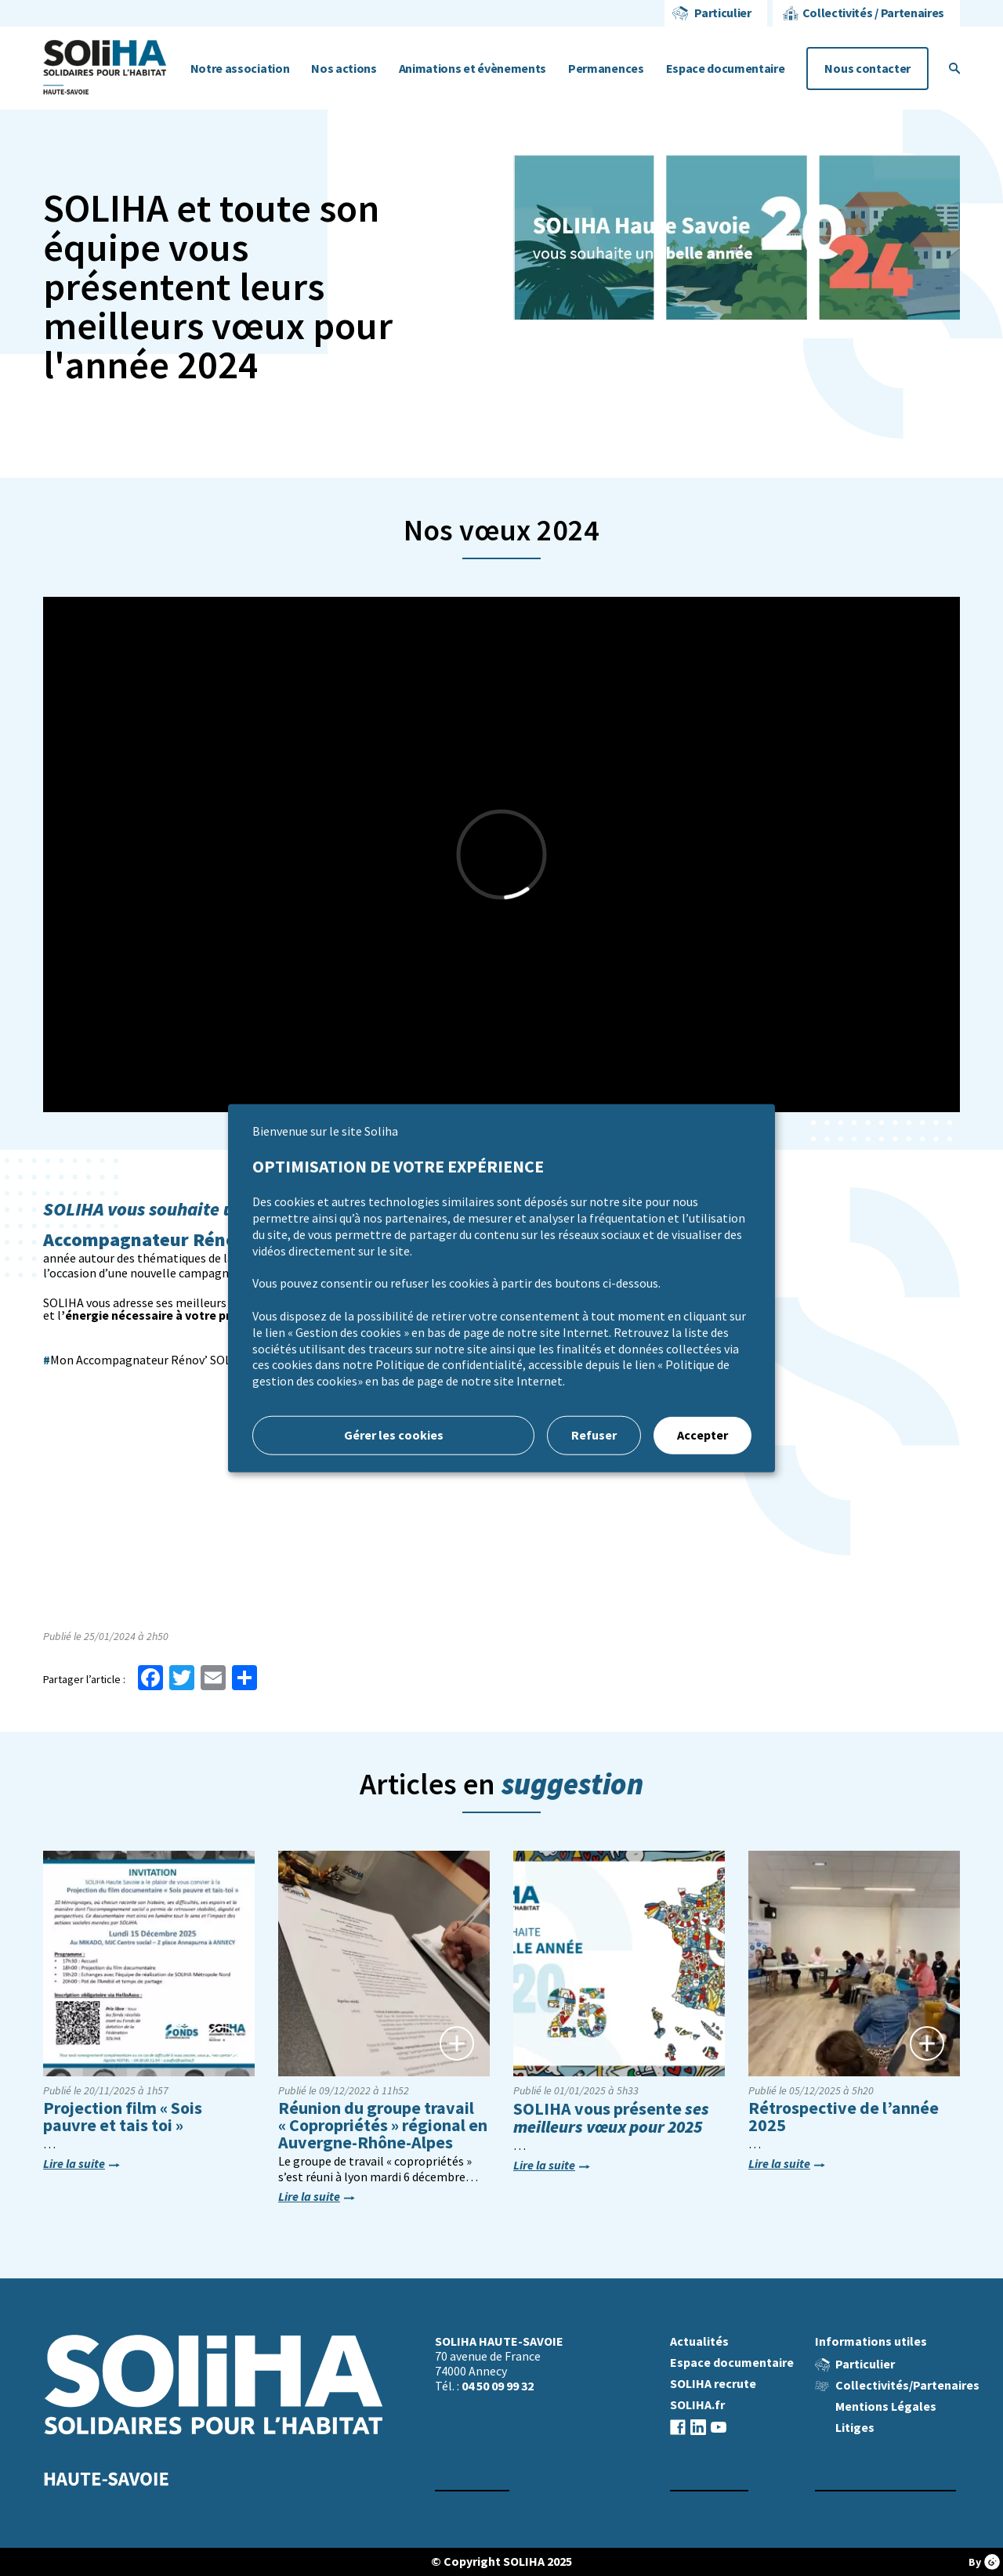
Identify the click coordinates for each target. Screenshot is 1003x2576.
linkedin (698, 2426)
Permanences (605, 68)
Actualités (699, 2341)
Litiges (854, 2427)
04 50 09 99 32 (498, 2386)
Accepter (702, 1435)
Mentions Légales (885, 2406)
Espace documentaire (725, 68)
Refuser (594, 1435)
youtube (718, 2426)
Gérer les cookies (394, 1435)
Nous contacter (867, 68)
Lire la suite (74, 2164)
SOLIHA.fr (697, 2405)
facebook (678, 2426)
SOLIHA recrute (713, 2383)
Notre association (240, 68)
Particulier (722, 13)
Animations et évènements (472, 68)
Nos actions (343, 68)
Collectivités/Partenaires (907, 2385)
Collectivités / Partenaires (873, 13)
